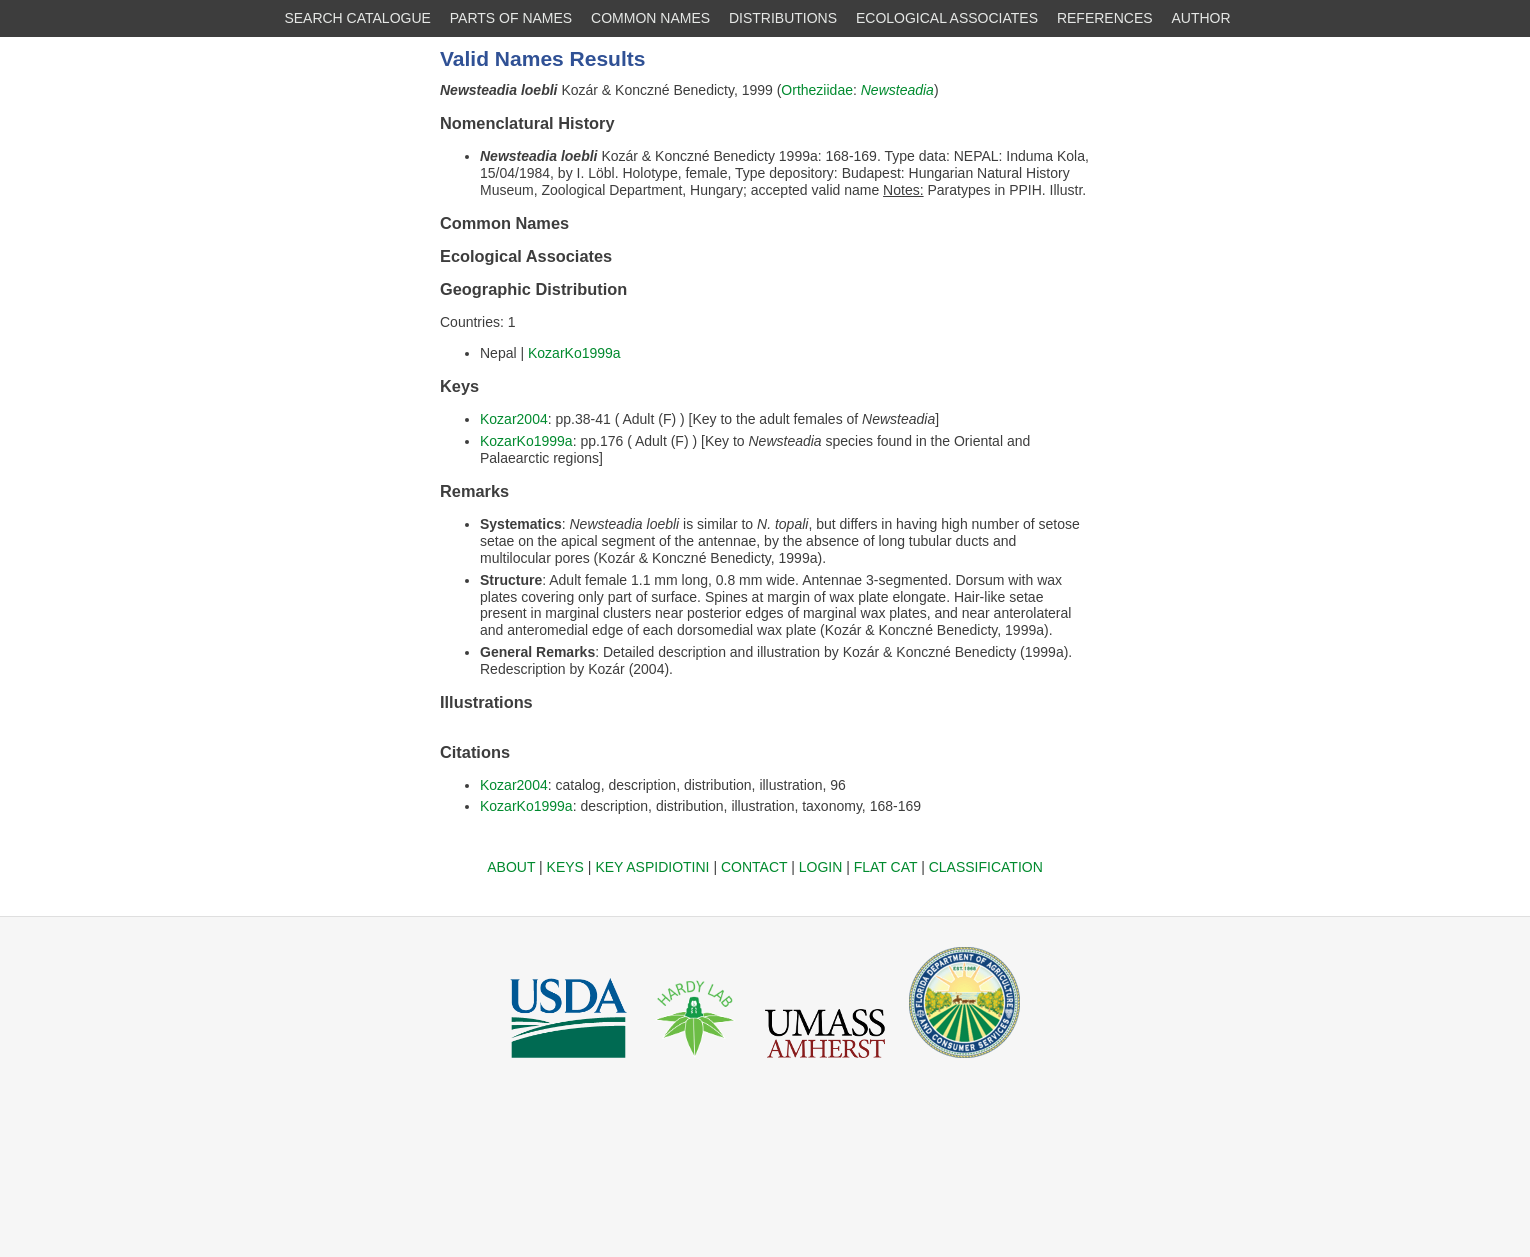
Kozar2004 (514, 419)
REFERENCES (1105, 18)
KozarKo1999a (574, 353)
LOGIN (821, 867)
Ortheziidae (817, 90)
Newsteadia (897, 90)
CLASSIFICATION (986, 867)
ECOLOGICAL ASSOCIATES (947, 18)
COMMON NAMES (650, 18)
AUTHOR (1201, 18)
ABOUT (511, 867)
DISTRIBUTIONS (783, 18)
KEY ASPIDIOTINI (652, 867)
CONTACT (754, 867)
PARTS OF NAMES (511, 18)
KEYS (565, 867)
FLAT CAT (886, 867)
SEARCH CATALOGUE (357, 18)
